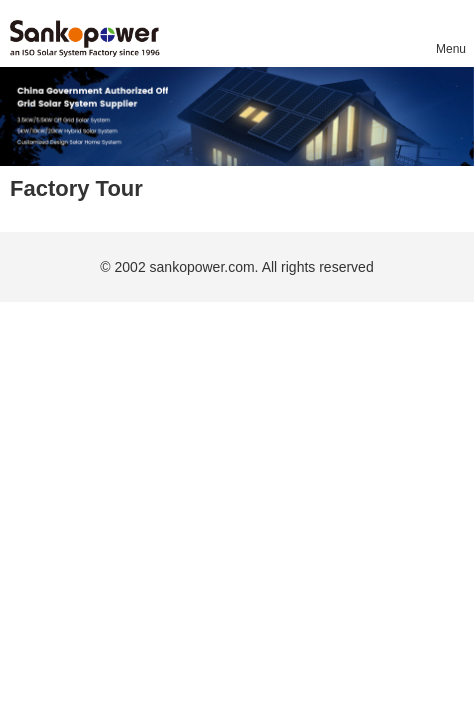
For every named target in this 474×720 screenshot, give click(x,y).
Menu (450, 49)
